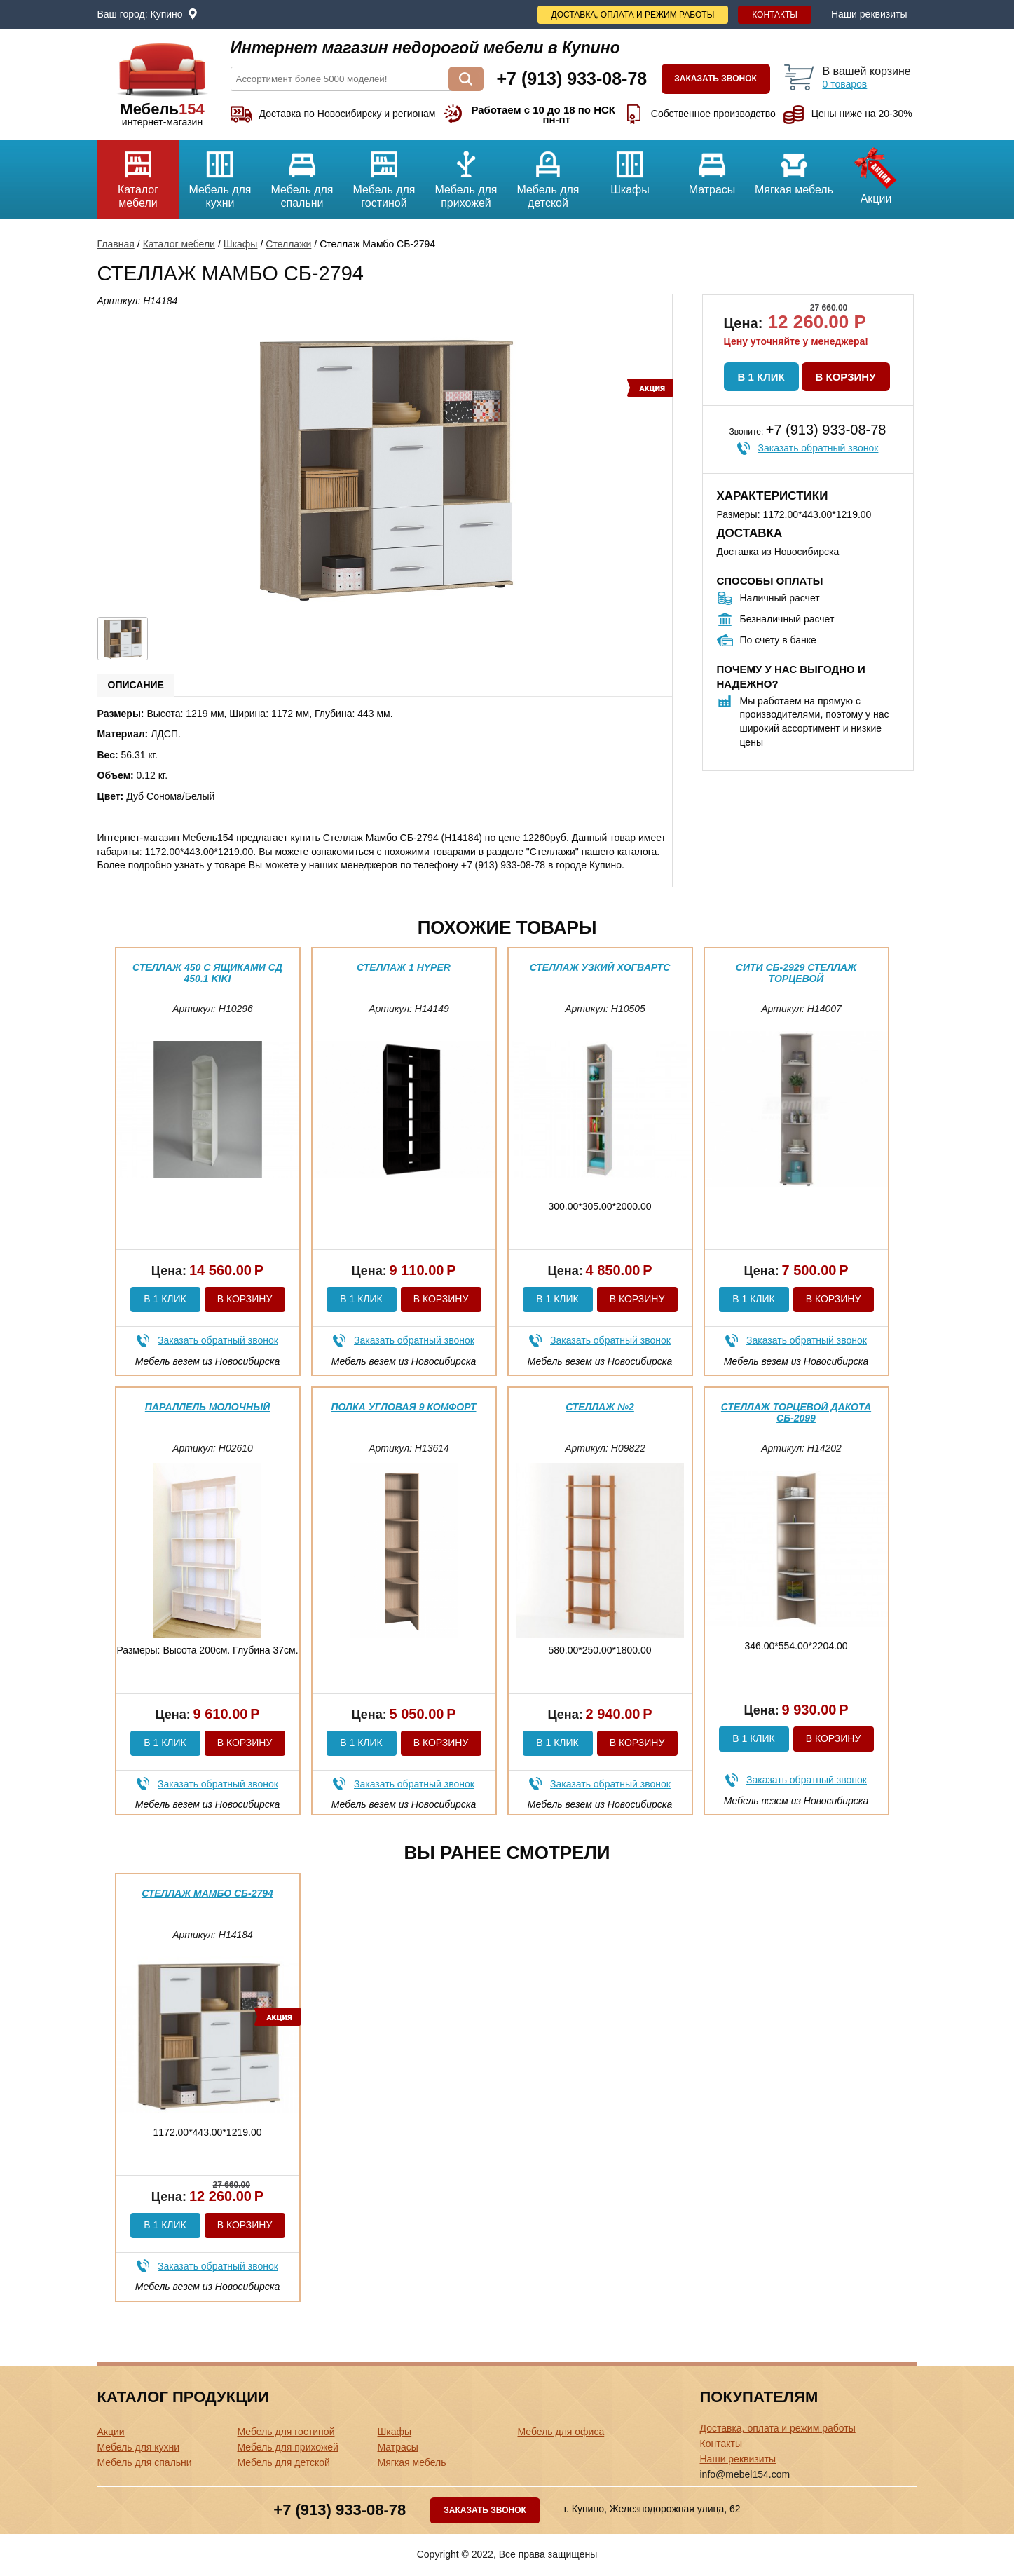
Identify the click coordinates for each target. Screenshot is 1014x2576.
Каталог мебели (138, 174)
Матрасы (712, 168)
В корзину (846, 377)
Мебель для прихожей (466, 174)
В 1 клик (761, 377)
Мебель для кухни (220, 174)
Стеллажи (288, 244)
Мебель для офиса (561, 2431)
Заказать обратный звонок (818, 448)
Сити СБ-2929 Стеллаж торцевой (796, 972)
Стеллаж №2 (600, 1406)
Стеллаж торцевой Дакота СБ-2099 (796, 1412)
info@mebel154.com (745, 2474)
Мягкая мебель (794, 168)
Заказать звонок (715, 78)
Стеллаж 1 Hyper (404, 967)
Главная (116, 244)
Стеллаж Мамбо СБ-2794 (207, 1893)
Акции (876, 172)
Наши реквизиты (869, 14)
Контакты (774, 15)
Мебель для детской (548, 174)
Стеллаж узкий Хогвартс (600, 967)
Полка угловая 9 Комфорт (403, 1406)
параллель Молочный (207, 1406)
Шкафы (630, 168)
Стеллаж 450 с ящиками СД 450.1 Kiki (207, 972)
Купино (167, 14)
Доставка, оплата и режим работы (633, 15)
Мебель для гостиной (384, 174)
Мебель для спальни (302, 174)
